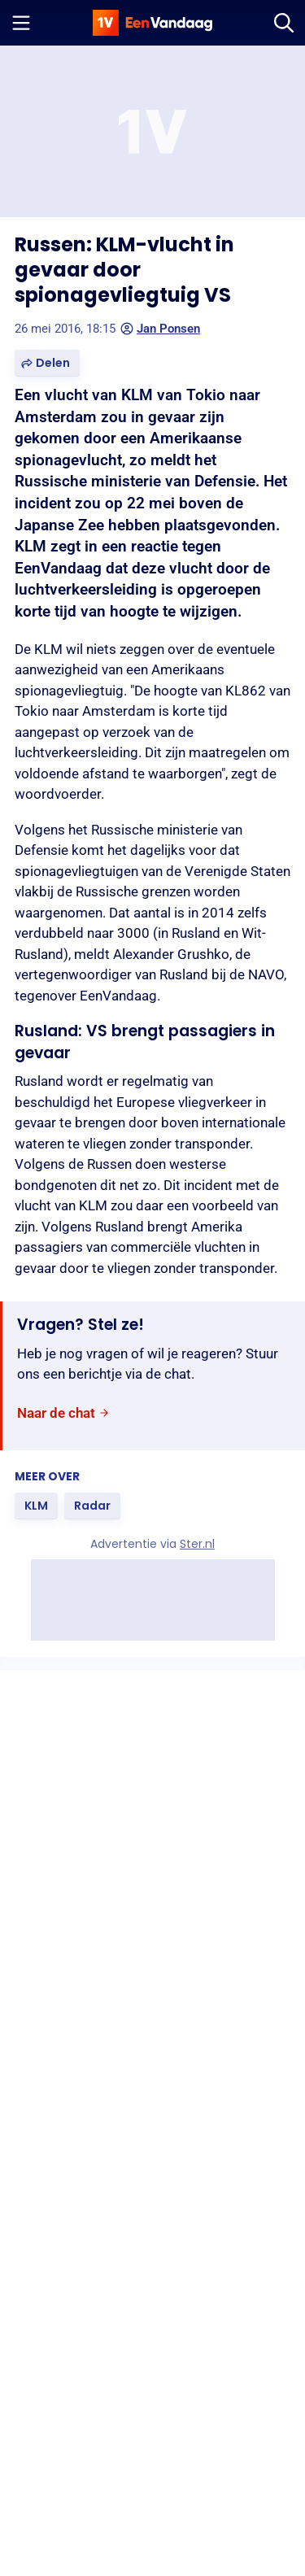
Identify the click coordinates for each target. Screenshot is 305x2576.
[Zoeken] (284, 22)
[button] (47, 363)
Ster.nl (197, 1544)
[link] (63, 1413)
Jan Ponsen (160, 328)
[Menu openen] (21, 22)
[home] (153, 23)
